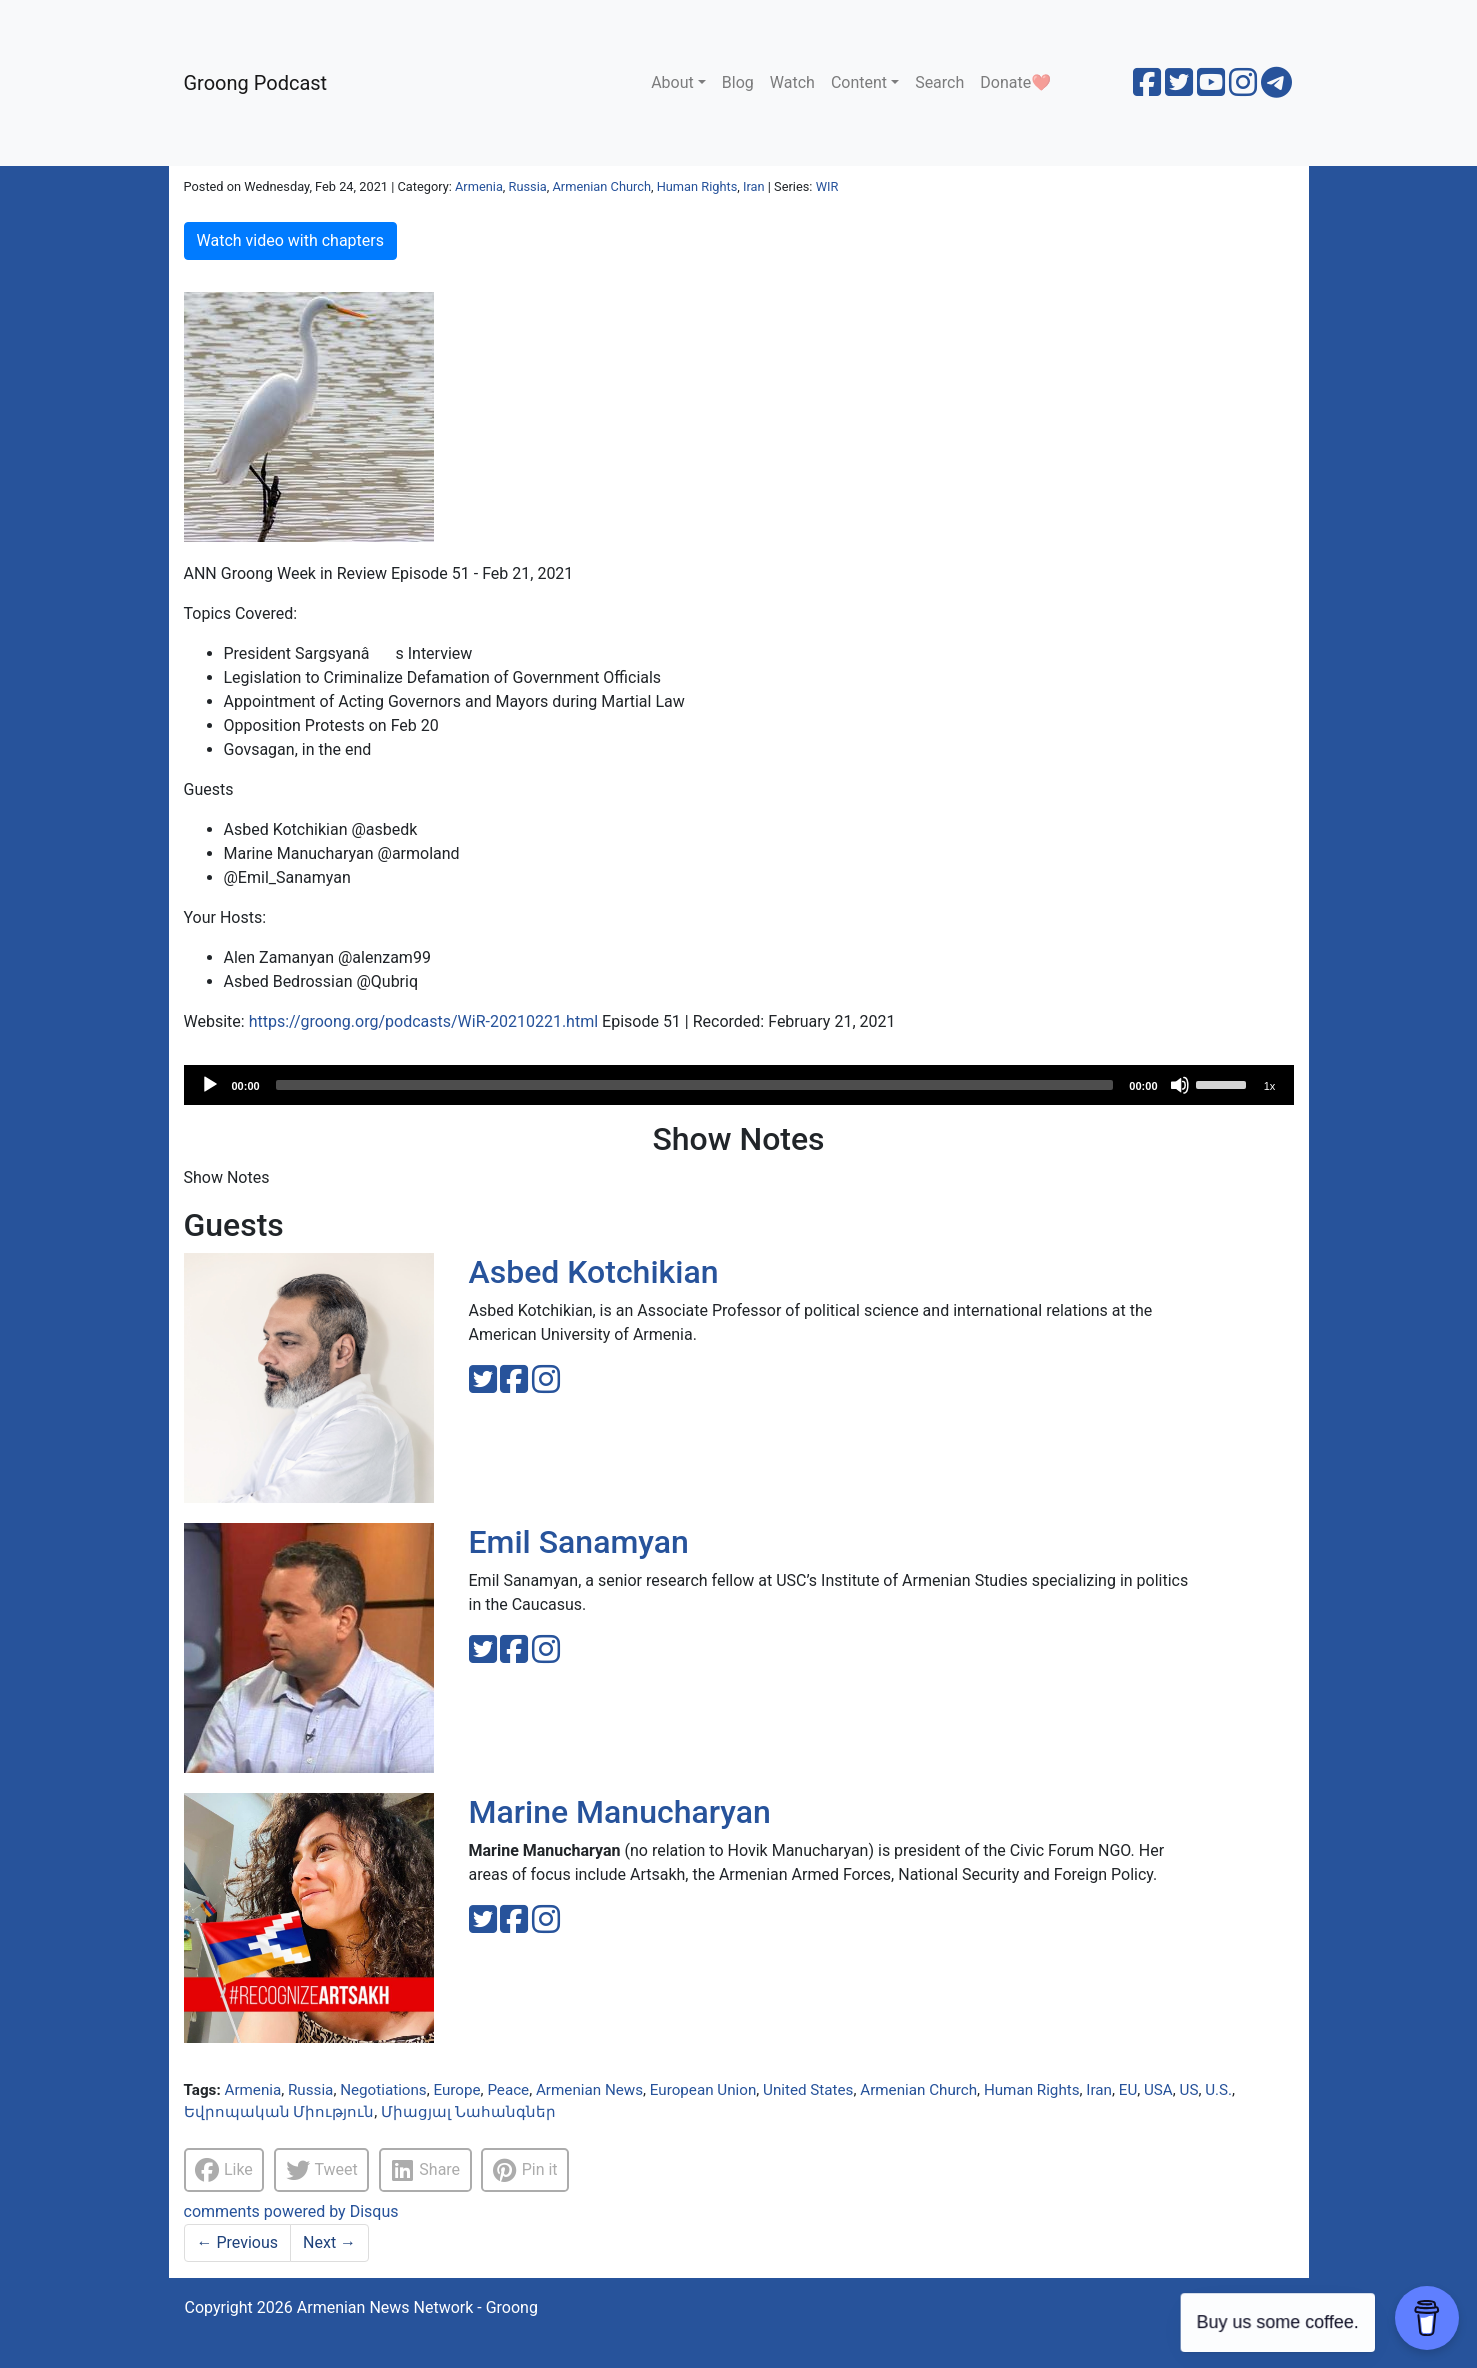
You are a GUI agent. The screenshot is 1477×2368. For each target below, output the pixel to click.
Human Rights (697, 186)
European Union (703, 2090)
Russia (528, 186)
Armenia (479, 186)
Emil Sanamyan (579, 1542)
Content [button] (859, 82)
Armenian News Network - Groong (417, 2307)
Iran (754, 186)
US (1189, 2090)
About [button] (672, 82)
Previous (238, 2242)
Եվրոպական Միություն (279, 2112)
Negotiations (383, 2090)
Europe (456, 2090)
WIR (827, 186)
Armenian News (589, 2090)
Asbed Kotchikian (594, 1272)
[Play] (210, 1085)
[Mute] (1180, 1085)
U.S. (1218, 2090)
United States (808, 2090)
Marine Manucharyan (620, 1812)
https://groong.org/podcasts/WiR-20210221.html (423, 1021)
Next (329, 2242)
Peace (508, 2090)
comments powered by (291, 2211)
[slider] (695, 1085)
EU (1128, 2090)
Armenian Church (602, 186)
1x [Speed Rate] (1270, 1086)
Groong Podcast (256, 83)
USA (1158, 2090)
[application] (739, 1085)
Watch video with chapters (290, 240)
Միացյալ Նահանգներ (468, 2112)
